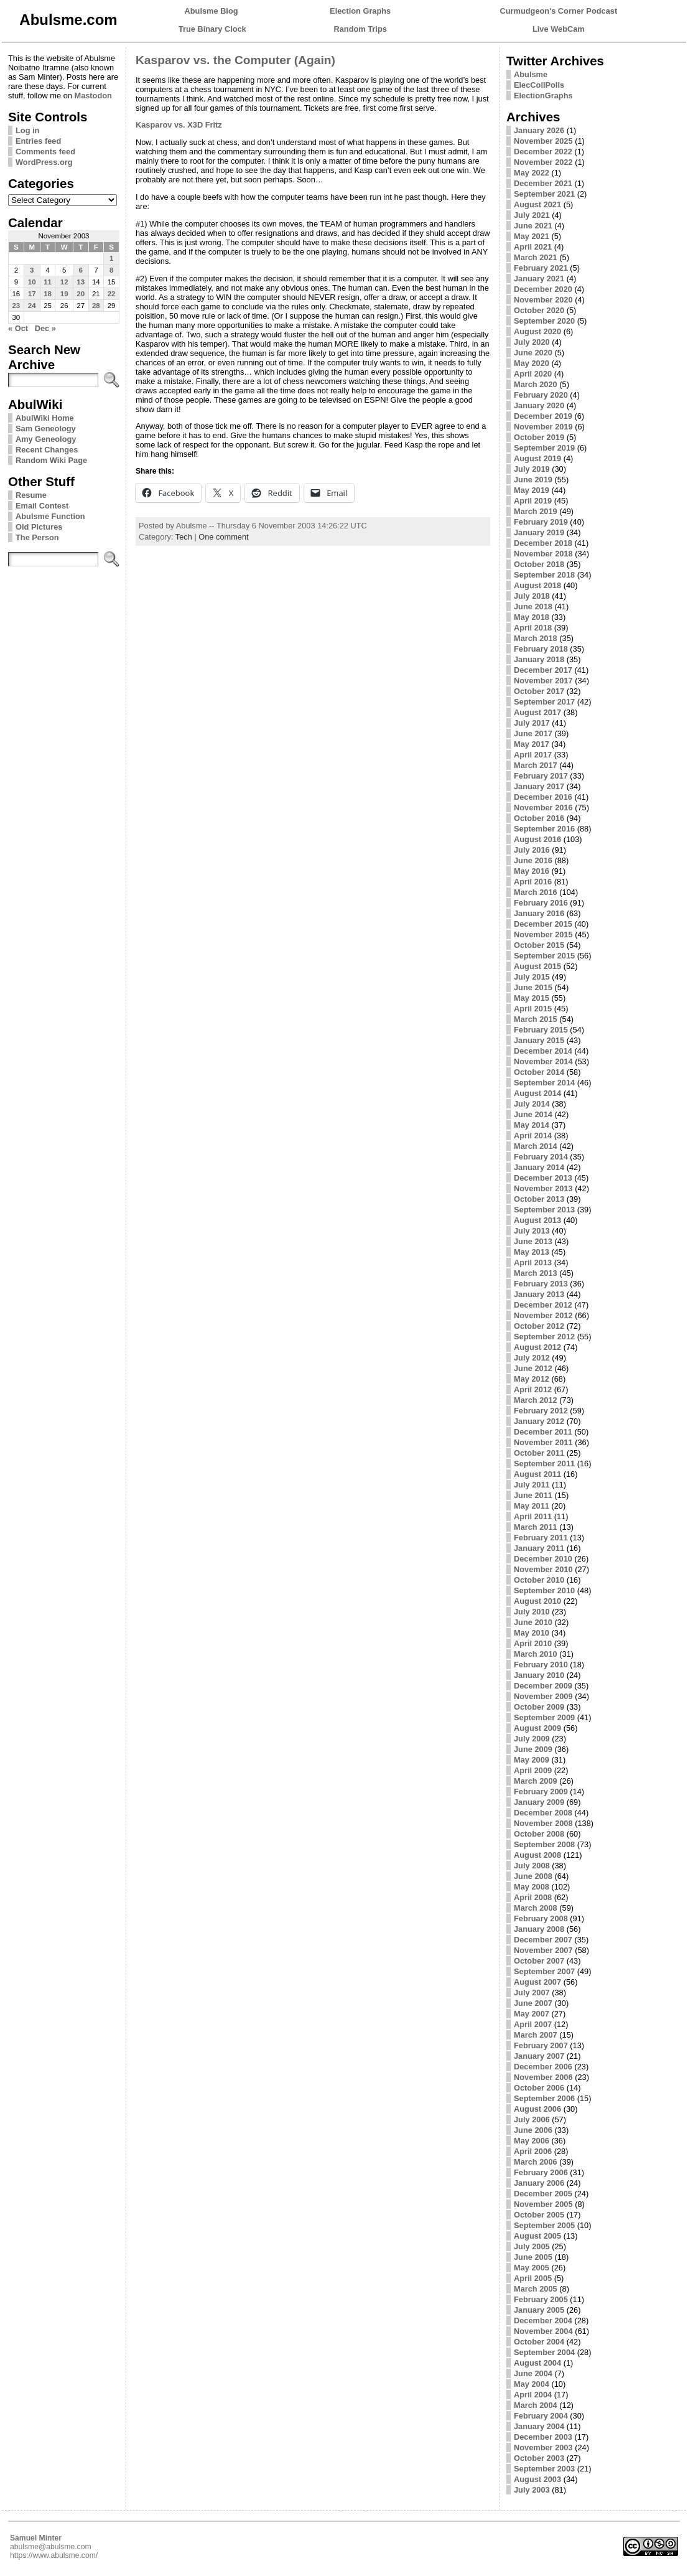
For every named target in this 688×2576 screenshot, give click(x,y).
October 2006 (539, 2087)
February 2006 (541, 2172)
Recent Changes (47, 449)
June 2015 (533, 987)
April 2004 (533, 2394)
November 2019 (543, 426)
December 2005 (543, 2193)
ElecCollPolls (539, 85)
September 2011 (544, 1463)
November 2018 (543, 553)
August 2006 (537, 2109)
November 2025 (543, 141)
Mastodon (92, 95)
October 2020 (539, 310)
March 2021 (535, 257)
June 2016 (533, 860)
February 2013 (541, 1283)
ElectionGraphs (543, 95)
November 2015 (543, 934)
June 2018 (533, 606)
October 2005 (539, 2214)
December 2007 (543, 1939)
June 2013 (533, 1241)
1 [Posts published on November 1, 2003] (111, 258)
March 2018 (535, 638)
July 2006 (532, 2119)
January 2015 (539, 1040)
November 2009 (543, 1696)
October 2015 (539, 945)
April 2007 (533, 2024)
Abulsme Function (50, 516)
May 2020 (531, 363)
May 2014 (531, 1125)
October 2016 (539, 818)
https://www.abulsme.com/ (54, 2555)
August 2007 (537, 1982)
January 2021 (539, 278)
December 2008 (543, 1812)
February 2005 (541, 2299)
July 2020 (532, 342)
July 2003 (532, 2489)
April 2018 (533, 627)
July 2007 (532, 1992)
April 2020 (533, 373)
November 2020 (543, 299)
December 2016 (543, 797)
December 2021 (543, 183)
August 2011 (537, 1474)
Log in (27, 130)
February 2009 (541, 1791)
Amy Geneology (46, 439)
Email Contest (42, 505)
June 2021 (533, 225)
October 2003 (539, 2458)
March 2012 (535, 1400)
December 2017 (543, 670)
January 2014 (539, 1167)
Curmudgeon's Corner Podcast (559, 11)
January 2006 (539, 2183)
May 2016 (531, 871)
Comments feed (45, 151)
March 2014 (535, 1146)
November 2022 (543, 162)
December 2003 (543, 2437)
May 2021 (531, 236)
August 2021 (537, 204)
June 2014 (533, 1114)
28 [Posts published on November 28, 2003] (96, 305)
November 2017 (543, 680)
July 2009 (532, 1738)
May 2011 (531, 1505)
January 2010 (539, 1675)
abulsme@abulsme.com (50, 2546)
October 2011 (539, 1453)
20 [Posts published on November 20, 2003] (81, 293)
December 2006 (543, 2066)
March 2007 (535, 2035)
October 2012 (539, 1326)
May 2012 (531, 1379)
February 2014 (541, 1156)
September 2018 (544, 574)
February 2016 (541, 902)
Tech (183, 536)
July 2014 (532, 1103)
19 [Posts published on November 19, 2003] (64, 293)
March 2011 (535, 1527)
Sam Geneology (46, 428)
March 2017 (535, 765)
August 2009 (537, 1728)
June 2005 (533, 2257)
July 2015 (532, 976)
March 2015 (535, 1019)
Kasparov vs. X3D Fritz (179, 124)
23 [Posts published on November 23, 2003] (16, 305)
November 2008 (543, 1823)
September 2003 (544, 2468)
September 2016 (544, 828)
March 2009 (535, 1781)
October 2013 (539, 1199)
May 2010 (531, 1632)
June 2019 (533, 479)
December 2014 (543, 1051)
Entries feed (38, 141)
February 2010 (541, 1664)
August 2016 (537, 839)
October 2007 (539, 1960)
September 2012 (544, 1336)
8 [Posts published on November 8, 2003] (111, 270)
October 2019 (539, 437)
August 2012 (537, 1347)
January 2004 (539, 2426)
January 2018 (539, 659)
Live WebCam (558, 29)
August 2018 (537, 585)
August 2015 (537, 966)
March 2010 (535, 1654)
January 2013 (539, 1294)
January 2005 (539, 2310)
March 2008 (535, 1908)
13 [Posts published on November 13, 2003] (81, 282)
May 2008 (531, 1886)
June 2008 (533, 1876)
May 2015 (531, 998)
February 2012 (541, 1410)
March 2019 (535, 511)
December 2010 (543, 1558)
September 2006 (544, 2098)
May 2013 (531, 1252)
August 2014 (537, 1093)
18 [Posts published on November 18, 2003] (48, 293)
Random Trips (360, 29)
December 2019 (543, 416)
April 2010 (533, 1643)
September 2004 (544, 2352)
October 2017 (539, 691)
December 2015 (543, 924)
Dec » (45, 328)
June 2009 (533, 1749)
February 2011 (541, 1537)
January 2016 (539, 913)
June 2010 (533, 1622)
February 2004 (541, 2415)
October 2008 (539, 1833)
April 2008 (533, 1897)
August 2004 (537, 2363)
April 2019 (533, 500)
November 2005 (543, 2204)
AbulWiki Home (45, 418)
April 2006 (533, 2151)
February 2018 (541, 648)
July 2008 (532, 1865)
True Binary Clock (212, 29)
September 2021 (544, 194)
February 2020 (541, 395)
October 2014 (539, 1072)
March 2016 (535, 892)
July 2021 (532, 215)
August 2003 (537, 2479)
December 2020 (543, 289)
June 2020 (533, 352)
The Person (37, 537)
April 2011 (533, 1516)
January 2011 (539, 1548)
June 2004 (533, 2373)
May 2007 (531, 2013)
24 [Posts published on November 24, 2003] (32, 305)
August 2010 (537, 1601)
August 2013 (537, 1220)
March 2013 (535, 1273)
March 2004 (535, 2405)
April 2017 (533, 754)
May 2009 (531, 1759)
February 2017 (541, 775)
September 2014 (544, 1082)
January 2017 (539, 786)
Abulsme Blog (211, 11)
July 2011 (532, 1484)
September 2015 (544, 955)
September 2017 (544, 701)
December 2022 (543, 151)
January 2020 (539, 405)
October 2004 (539, 2341)
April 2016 (533, 881)
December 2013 (543, 1178)
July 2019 (532, 469)
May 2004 (531, 2384)
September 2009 (544, 1717)
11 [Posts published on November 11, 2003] (48, 282)
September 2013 (544, 1209)
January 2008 (539, 1929)
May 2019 (531, 490)
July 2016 (532, 850)
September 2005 (544, 2225)
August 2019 (537, 458)
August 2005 (537, 2236)
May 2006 (531, 2140)
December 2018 (543, 543)
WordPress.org (44, 162)
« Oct (18, 328)
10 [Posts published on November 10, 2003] (32, 282)
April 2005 (533, 2278)
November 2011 (543, 1442)
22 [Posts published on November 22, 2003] (112, 293)
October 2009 (539, 1707)
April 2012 (533, 1389)
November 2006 (543, 2077)
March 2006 (535, 2161)
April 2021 (533, 246)
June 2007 (533, 2003)
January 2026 (539, 130)
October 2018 (539, 564)
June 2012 (533, 1368)
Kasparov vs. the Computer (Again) (235, 60)
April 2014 (533, 1135)
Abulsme (530, 74)
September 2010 (544, 1590)
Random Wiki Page (51, 460)
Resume (31, 495)
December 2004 (543, 2320)
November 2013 (543, 1188)
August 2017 (537, 712)
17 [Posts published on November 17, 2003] (32, 293)
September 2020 (544, 321)
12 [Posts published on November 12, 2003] (64, 282)
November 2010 (543, 1569)
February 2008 (541, 1918)
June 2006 (533, 2130)
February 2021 (541, 268)
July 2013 (532, 1230)
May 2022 (531, 172)
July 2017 (532, 723)
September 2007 (544, 1971)
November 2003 (543, 2447)
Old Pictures (39, 527)
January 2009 (539, 1802)
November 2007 (543, 1950)
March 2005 (535, 2288)
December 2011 (543, 1431)
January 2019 (539, 532)
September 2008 (544, 1844)
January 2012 (539, 1421)
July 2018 (532, 596)
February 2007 (541, 2045)
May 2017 (531, 744)
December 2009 (543, 1685)
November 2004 (543, 2331)
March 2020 (535, 384)
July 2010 (532, 1611)
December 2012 (543, 1304)
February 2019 (541, 522)
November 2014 (543, 1061)
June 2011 (533, 1495)
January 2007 (539, 2056)
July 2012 (532, 1357)
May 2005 (531, 2267)
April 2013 (533, 1262)
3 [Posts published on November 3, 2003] (32, 270)
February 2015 (541, 1029)
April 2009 (533, 1770)
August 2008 (537, 1855)
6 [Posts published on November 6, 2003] (80, 270)
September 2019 (544, 447)
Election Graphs (360, 11)
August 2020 (537, 331)
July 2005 (532, 2246)
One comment (223, 536)
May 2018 (531, 617)
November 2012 (543, 1315)
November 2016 (543, 807)
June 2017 (533, 733)
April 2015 (533, 1008)
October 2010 (539, 1580)
